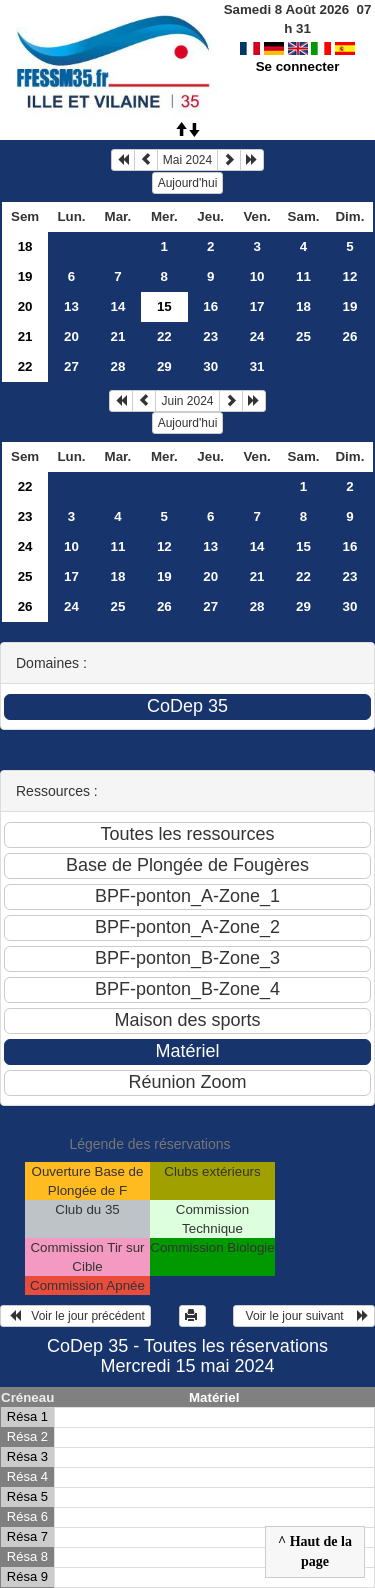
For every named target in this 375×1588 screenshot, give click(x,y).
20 (25, 306)
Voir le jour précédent (75, 1316)
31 (257, 366)
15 (303, 546)
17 (257, 306)
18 (25, 246)
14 (117, 306)
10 (257, 276)
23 (210, 336)
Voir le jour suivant (304, 1316)
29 (164, 366)
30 (210, 366)
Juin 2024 (187, 401)
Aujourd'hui (188, 183)
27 (71, 366)
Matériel (214, 1397)
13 (71, 306)
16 (210, 306)
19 (25, 276)
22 (164, 336)
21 (25, 336)
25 (303, 336)
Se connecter (298, 47)
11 (303, 276)
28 (117, 366)
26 (350, 336)
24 (257, 336)
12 (350, 276)
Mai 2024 (187, 160)
